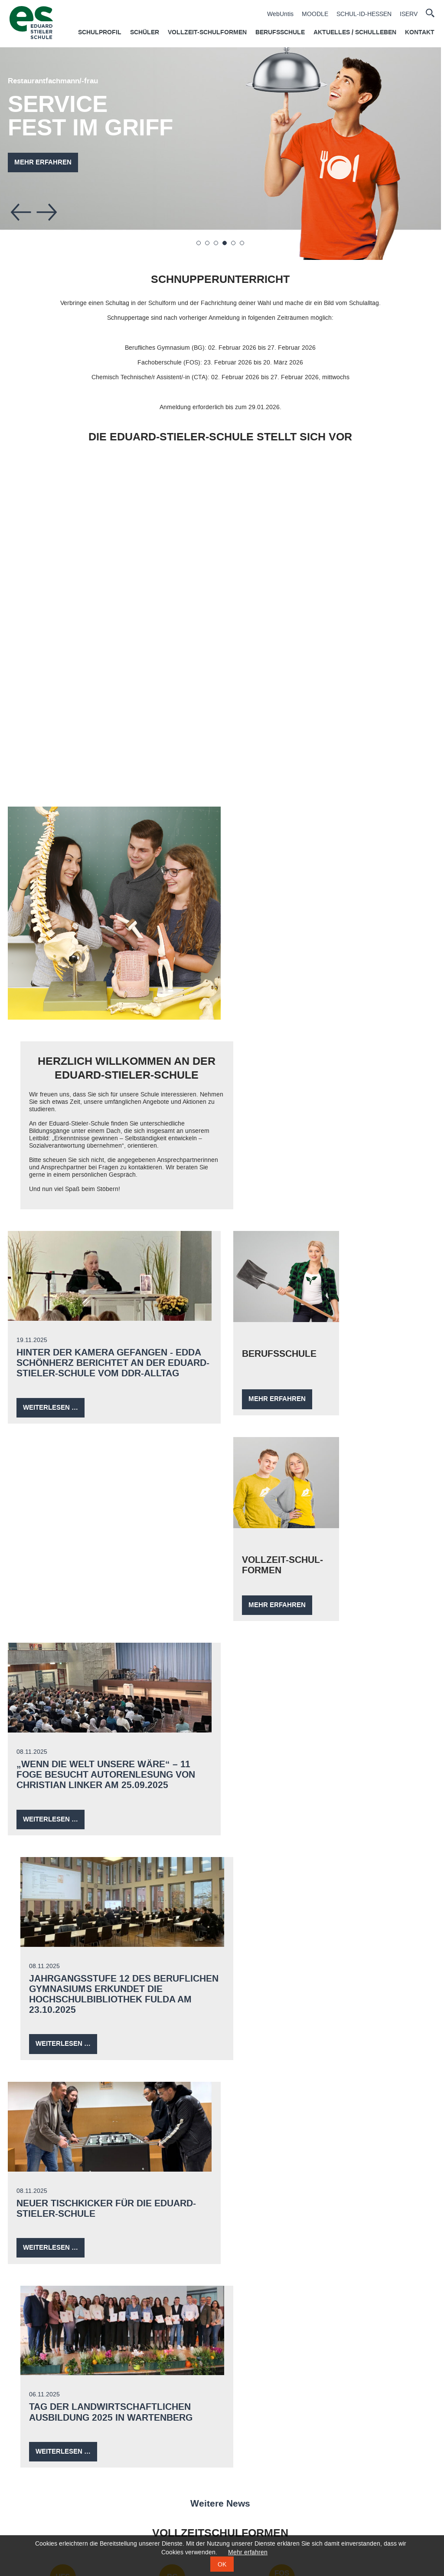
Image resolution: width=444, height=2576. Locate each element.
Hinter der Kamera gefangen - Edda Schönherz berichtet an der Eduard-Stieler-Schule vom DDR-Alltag (110, 1171)
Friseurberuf (381, 2018)
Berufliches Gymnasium (40, 2500)
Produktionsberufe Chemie (169, 2086)
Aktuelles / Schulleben (354, 32)
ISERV (409, 14)
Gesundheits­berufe (275, 2018)
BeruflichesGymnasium (168, 1804)
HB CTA (63, 1866)
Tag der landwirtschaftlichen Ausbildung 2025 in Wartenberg (319, 1610)
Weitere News (222, 1702)
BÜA (169, 1867)
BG (168, 1776)
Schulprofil (99, 32)
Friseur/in (174, 2491)
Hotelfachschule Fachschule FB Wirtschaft (63, 1809)
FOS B (275, 1775)
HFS (63, 1776)
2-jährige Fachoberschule (41, 2524)
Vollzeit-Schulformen (207, 32)
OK (222, 2564)
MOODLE (315, 14)
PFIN (275, 1867)
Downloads (392, 2419)
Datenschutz (137, 2419)
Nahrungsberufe (169, 2019)
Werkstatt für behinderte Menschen (275, 2088)
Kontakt (419, 32)
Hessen (275, 1900)
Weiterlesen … (55, 1223)
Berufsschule (280, 32)
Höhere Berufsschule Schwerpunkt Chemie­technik (62, 1900)
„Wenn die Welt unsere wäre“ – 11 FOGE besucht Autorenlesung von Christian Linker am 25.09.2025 (107, 1391)
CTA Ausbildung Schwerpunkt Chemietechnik (219, 2467)
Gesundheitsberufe (186, 2516)
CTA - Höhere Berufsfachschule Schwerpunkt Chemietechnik (66, 2484)
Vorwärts (49, 212)
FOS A (381, 1775)
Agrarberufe (62, 2081)
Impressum (222, 2419)
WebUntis (280, 14)
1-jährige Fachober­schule (275, 1804)
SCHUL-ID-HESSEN (364, 14)
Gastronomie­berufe (62, 2019)
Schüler (144, 32)
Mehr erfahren (44, 162)
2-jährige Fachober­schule (381, 1804)
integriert (275, 1909)
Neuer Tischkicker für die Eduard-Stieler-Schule (108, 1610)
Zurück (23, 212)
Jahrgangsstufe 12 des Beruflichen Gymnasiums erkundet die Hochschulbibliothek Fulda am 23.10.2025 (329, 1396)
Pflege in (275, 1891)
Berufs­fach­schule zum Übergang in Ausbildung (169, 1900)
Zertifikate (307, 2419)
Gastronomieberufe (186, 2503)
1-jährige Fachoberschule (41, 2512)
